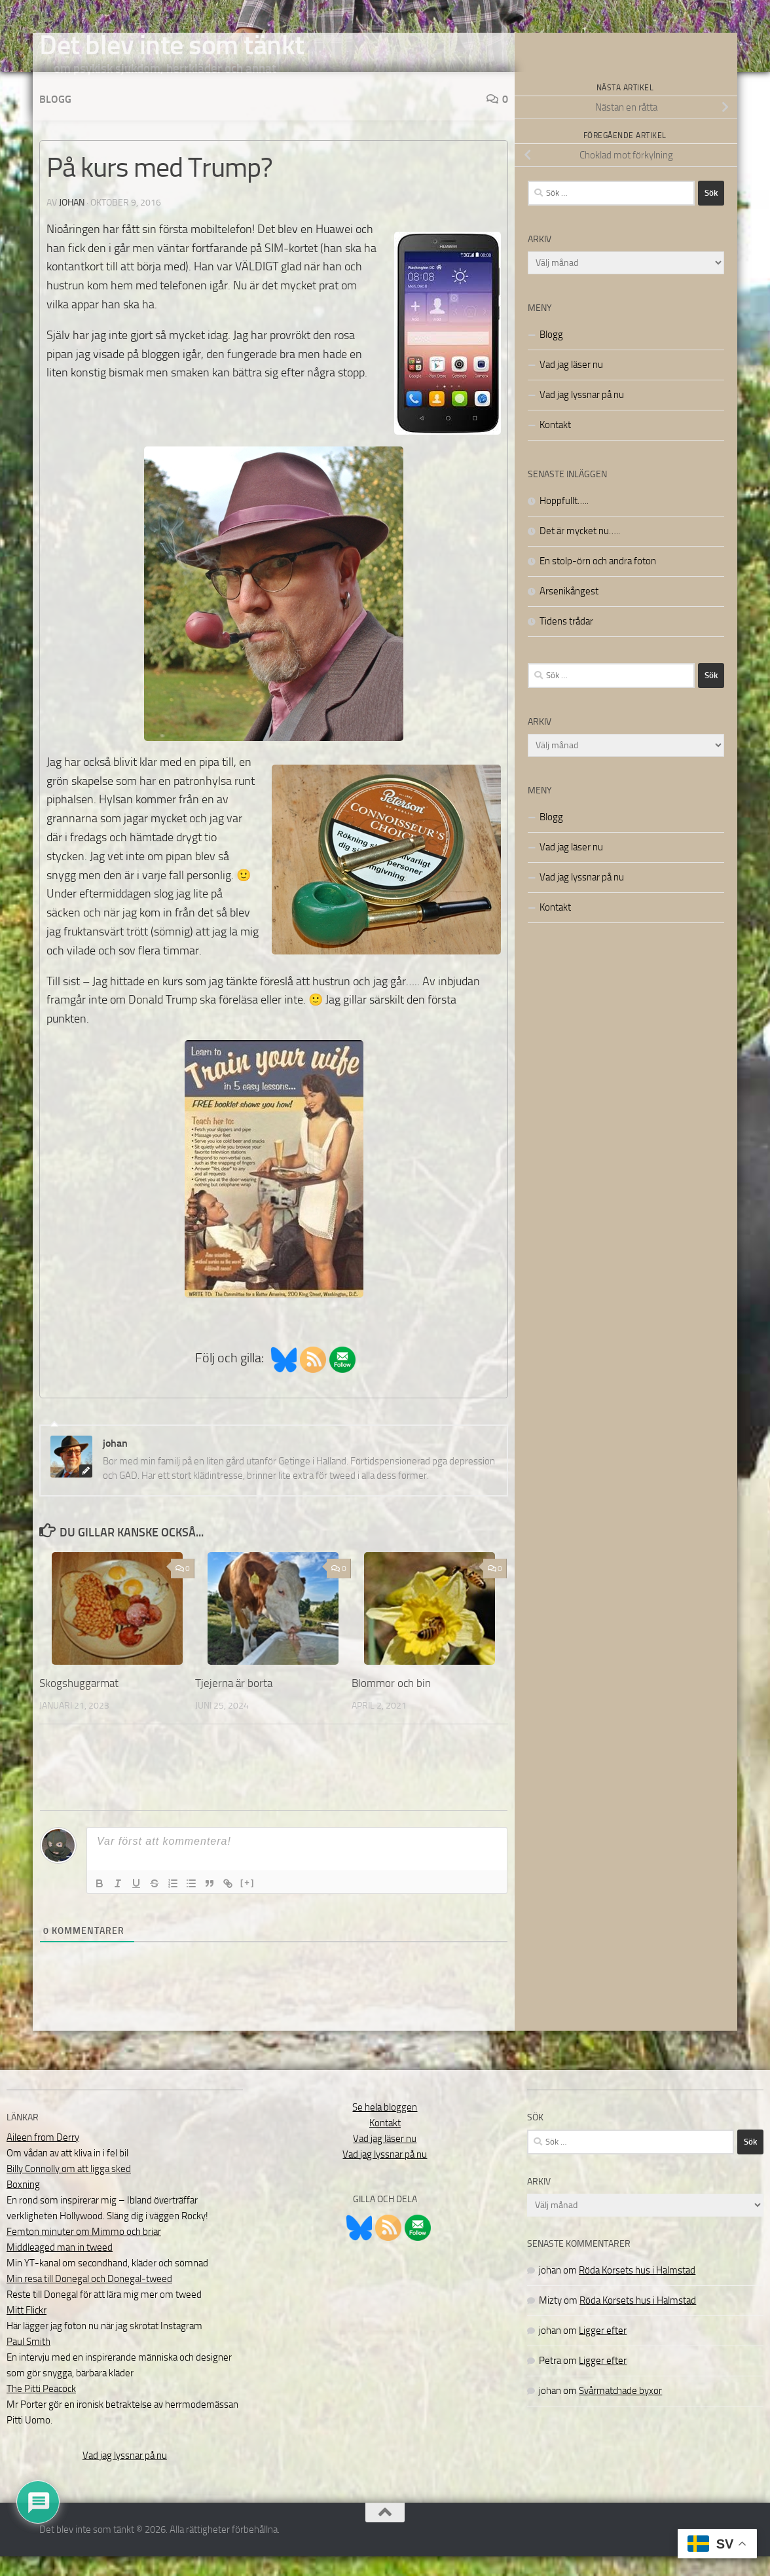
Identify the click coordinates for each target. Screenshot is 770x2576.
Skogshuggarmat (79, 1702)
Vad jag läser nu (571, 384)
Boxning (23, 2204)
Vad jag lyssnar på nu (582, 414)
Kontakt (555, 444)
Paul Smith (28, 2361)
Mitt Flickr (26, 2330)
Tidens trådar (566, 641)
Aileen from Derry (43, 2157)
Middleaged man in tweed (60, 2267)
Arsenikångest (569, 611)
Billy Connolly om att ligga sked (69, 2188)
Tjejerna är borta (233, 1702)
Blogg (55, 119)
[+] (247, 1902)
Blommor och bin (391, 1702)
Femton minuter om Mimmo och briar (84, 2251)
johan (71, 222)
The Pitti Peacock (41, 2408)
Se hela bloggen (384, 2127)
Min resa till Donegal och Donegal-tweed (89, 2298)
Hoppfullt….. (564, 520)
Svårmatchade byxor (620, 2410)
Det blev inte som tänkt (171, 45)
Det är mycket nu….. (580, 550)
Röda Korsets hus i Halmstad (637, 2290)
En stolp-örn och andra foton (598, 581)
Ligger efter (603, 2350)
